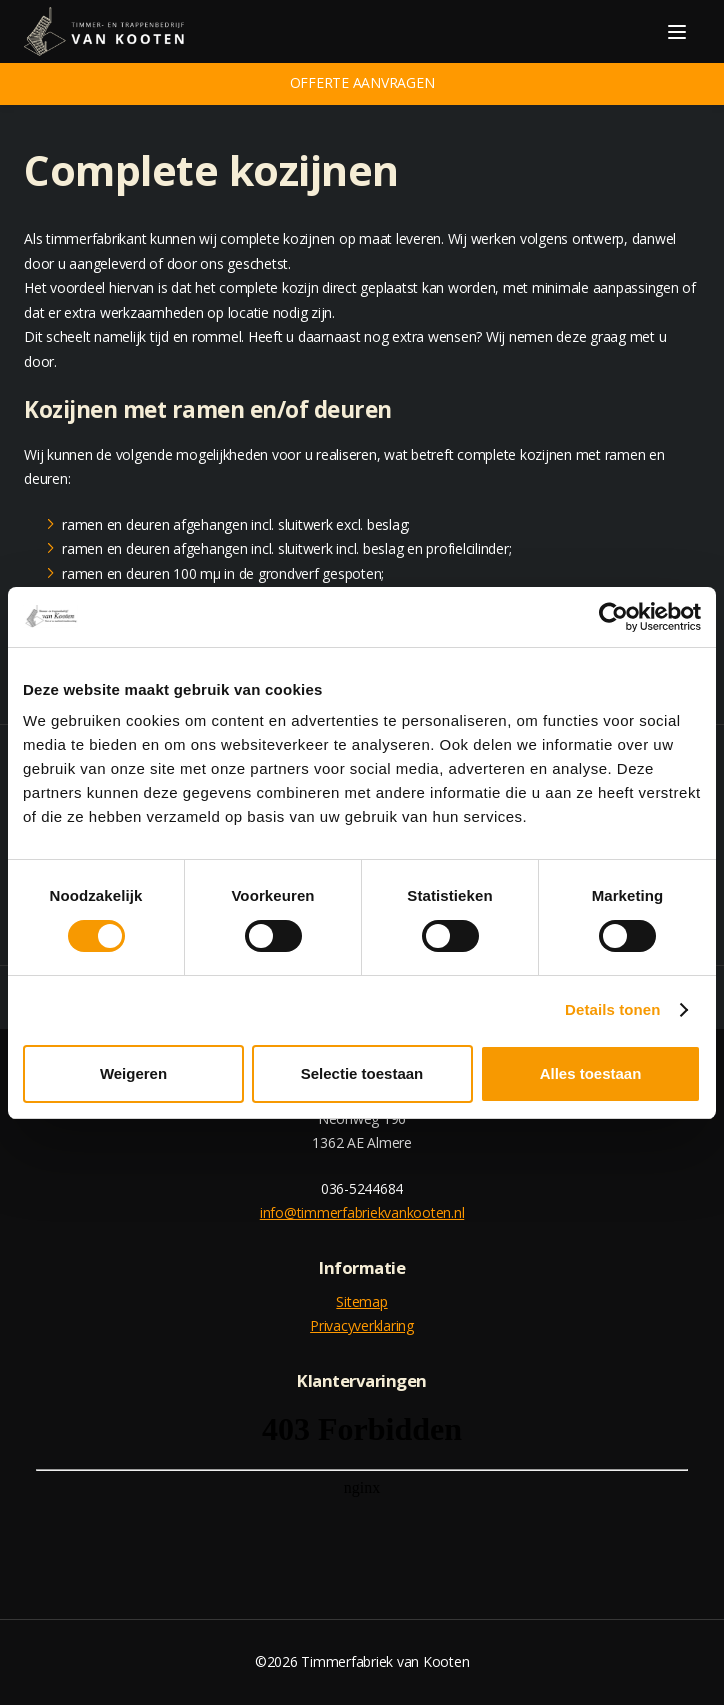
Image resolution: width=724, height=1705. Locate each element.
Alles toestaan (591, 1073)
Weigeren (133, 1073)
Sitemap (361, 1301)
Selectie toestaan (362, 1073)
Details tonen (612, 1009)
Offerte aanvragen (362, 82)
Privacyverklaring (362, 1325)
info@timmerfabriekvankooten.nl (362, 1212)
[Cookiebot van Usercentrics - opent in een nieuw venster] (613, 617)
